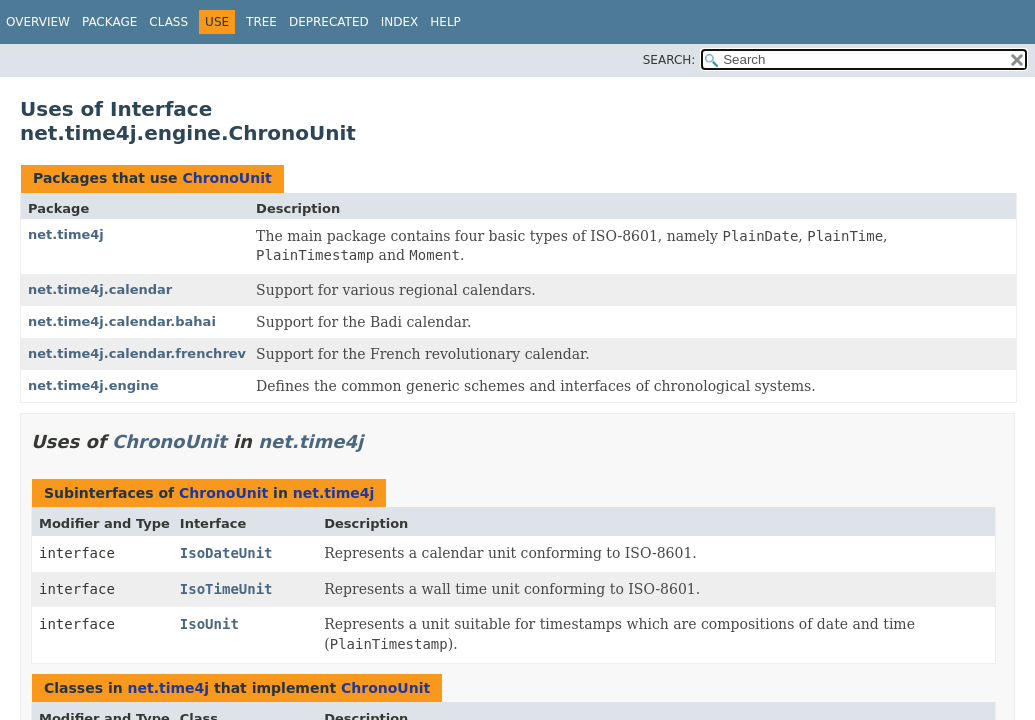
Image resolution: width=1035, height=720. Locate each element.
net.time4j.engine (93, 385)
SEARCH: (669, 60)
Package (109, 22)
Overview (38, 22)
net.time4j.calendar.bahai (122, 321)
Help (445, 22)
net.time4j (66, 234)
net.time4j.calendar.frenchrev (137, 353)
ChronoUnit (226, 178)
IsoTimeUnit (226, 589)
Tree (261, 22)
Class (168, 22)
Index (400, 22)
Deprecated (329, 22)
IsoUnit (209, 624)
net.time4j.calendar (100, 289)
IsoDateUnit (226, 553)
